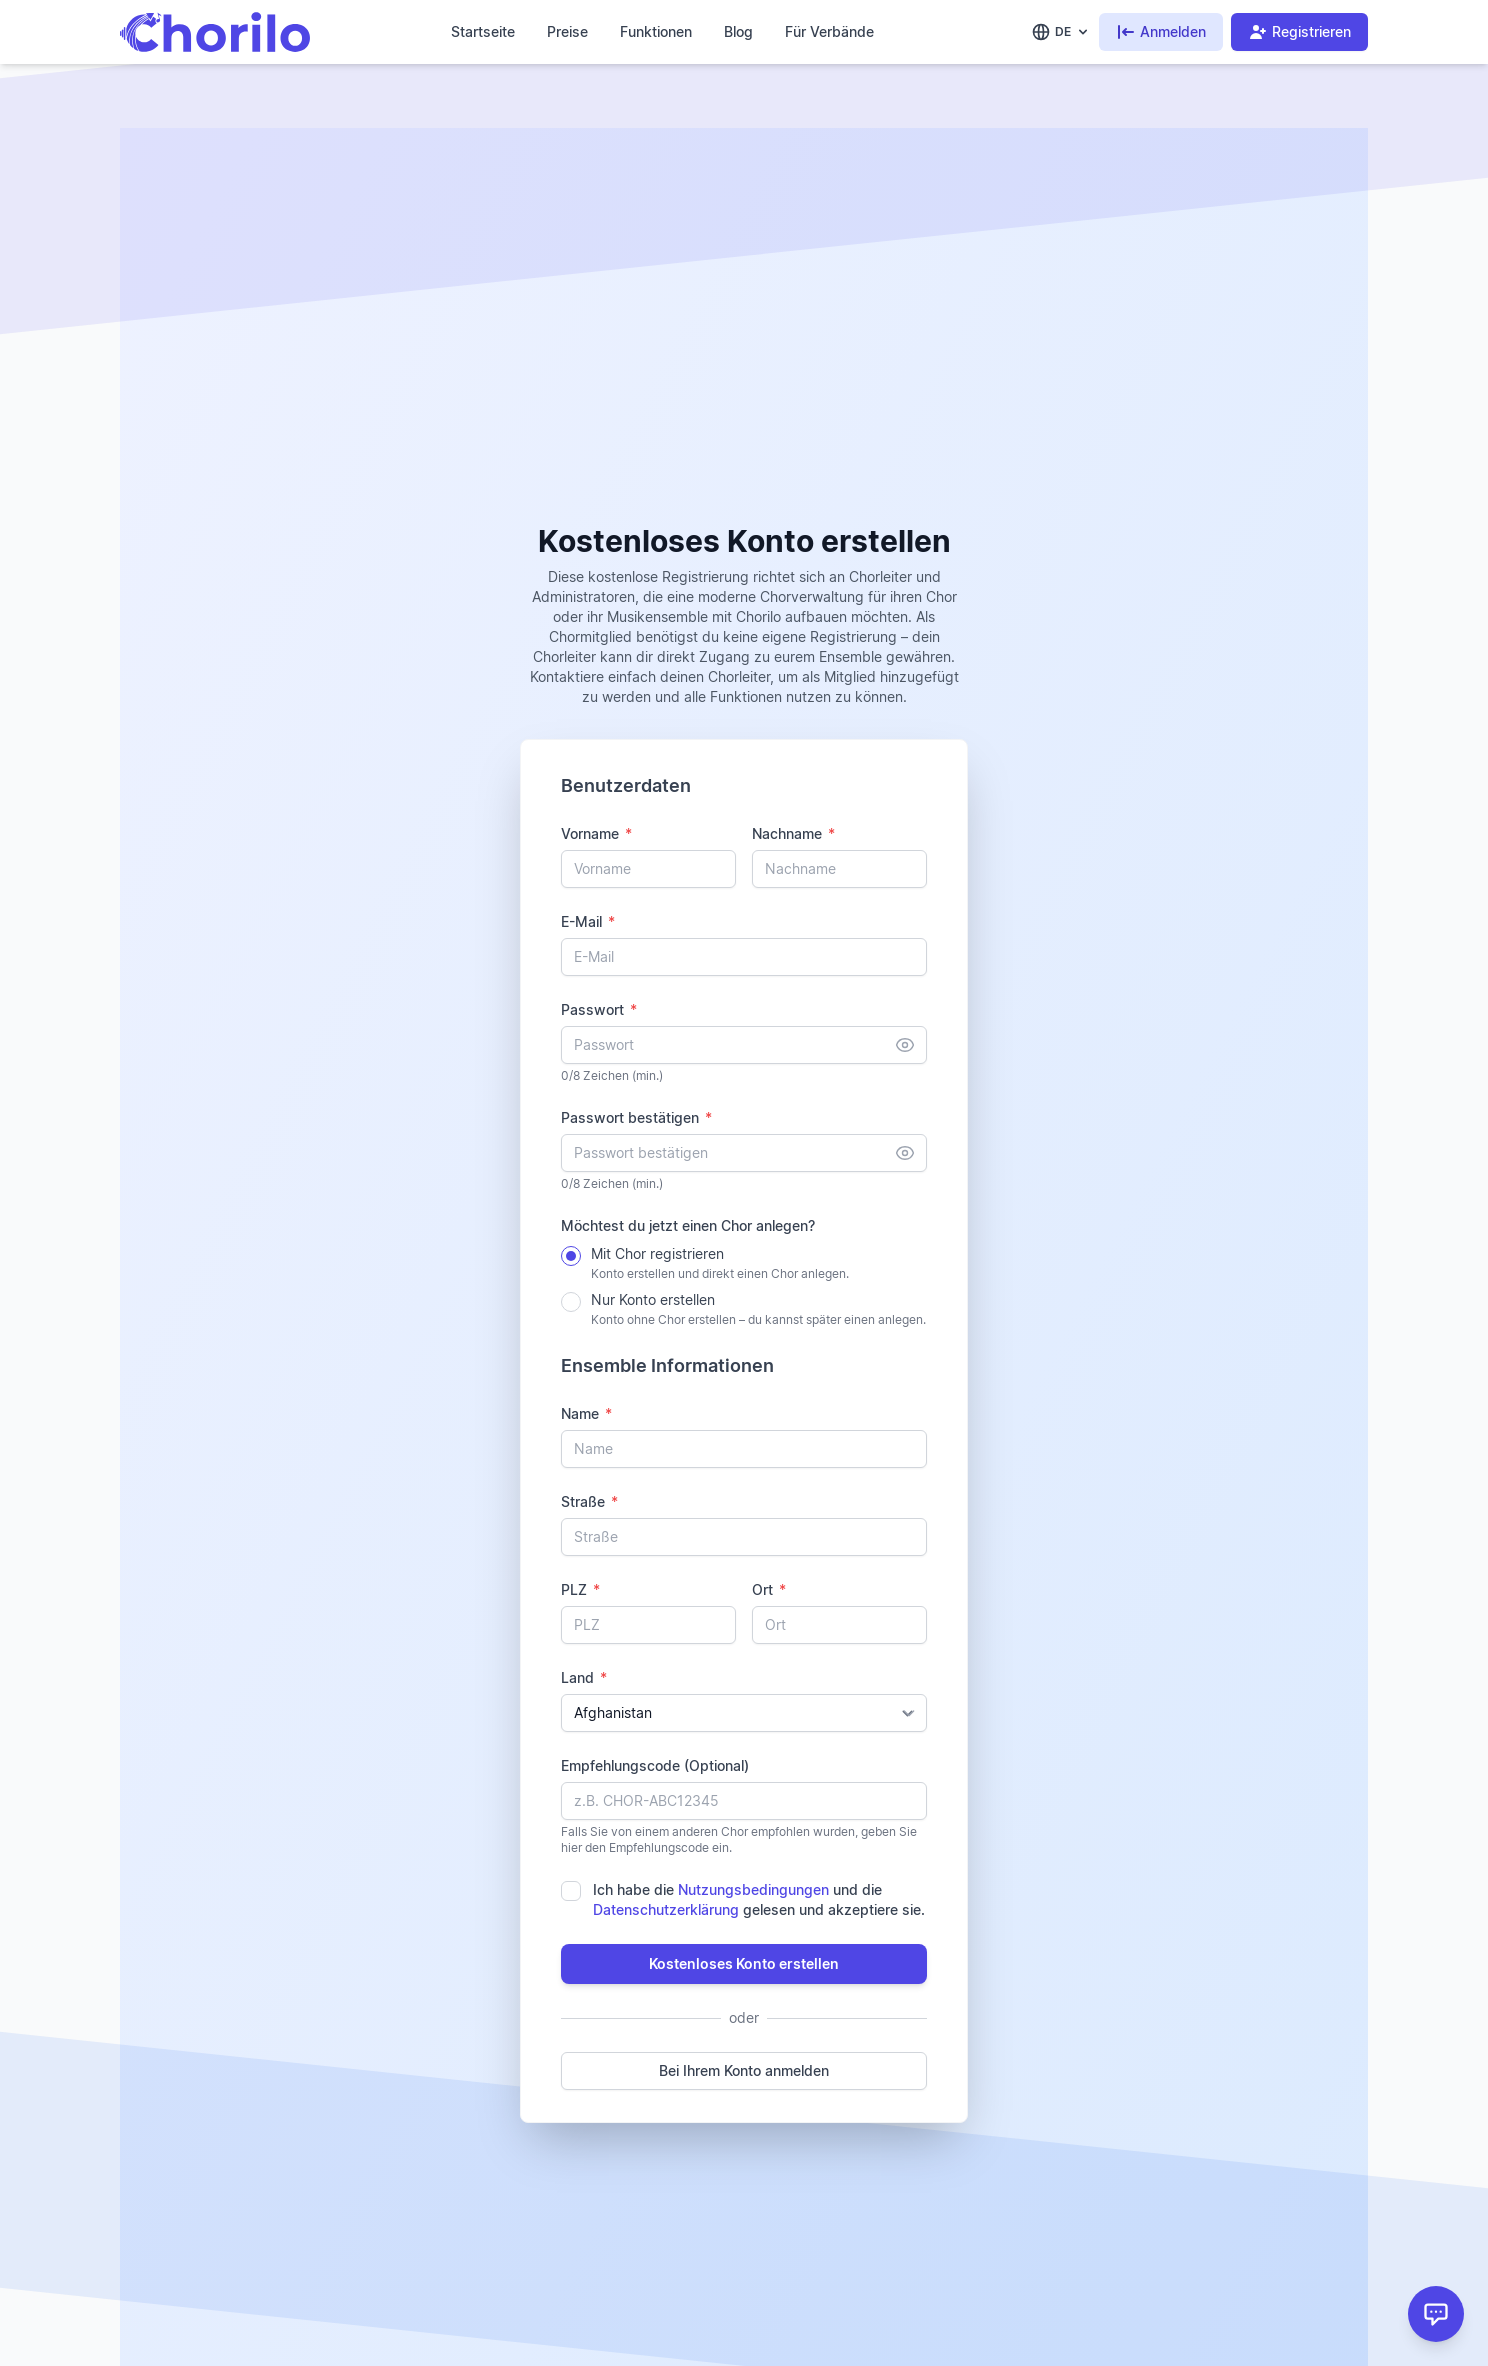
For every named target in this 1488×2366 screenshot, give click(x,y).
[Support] (1436, 2314)
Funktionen (656, 31)
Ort (769, 1589)
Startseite (483, 31)
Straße (589, 1501)
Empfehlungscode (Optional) (655, 1765)
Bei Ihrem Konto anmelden (744, 2070)
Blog (738, 31)
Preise (567, 31)
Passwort (599, 1009)
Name (586, 1413)
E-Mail (588, 921)
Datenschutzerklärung (666, 1909)
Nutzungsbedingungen (753, 1889)
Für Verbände (829, 31)
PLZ (580, 1589)
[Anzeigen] (905, 1045)
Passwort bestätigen (636, 1117)
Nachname (793, 833)
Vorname (596, 833)
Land (584, 1677)
